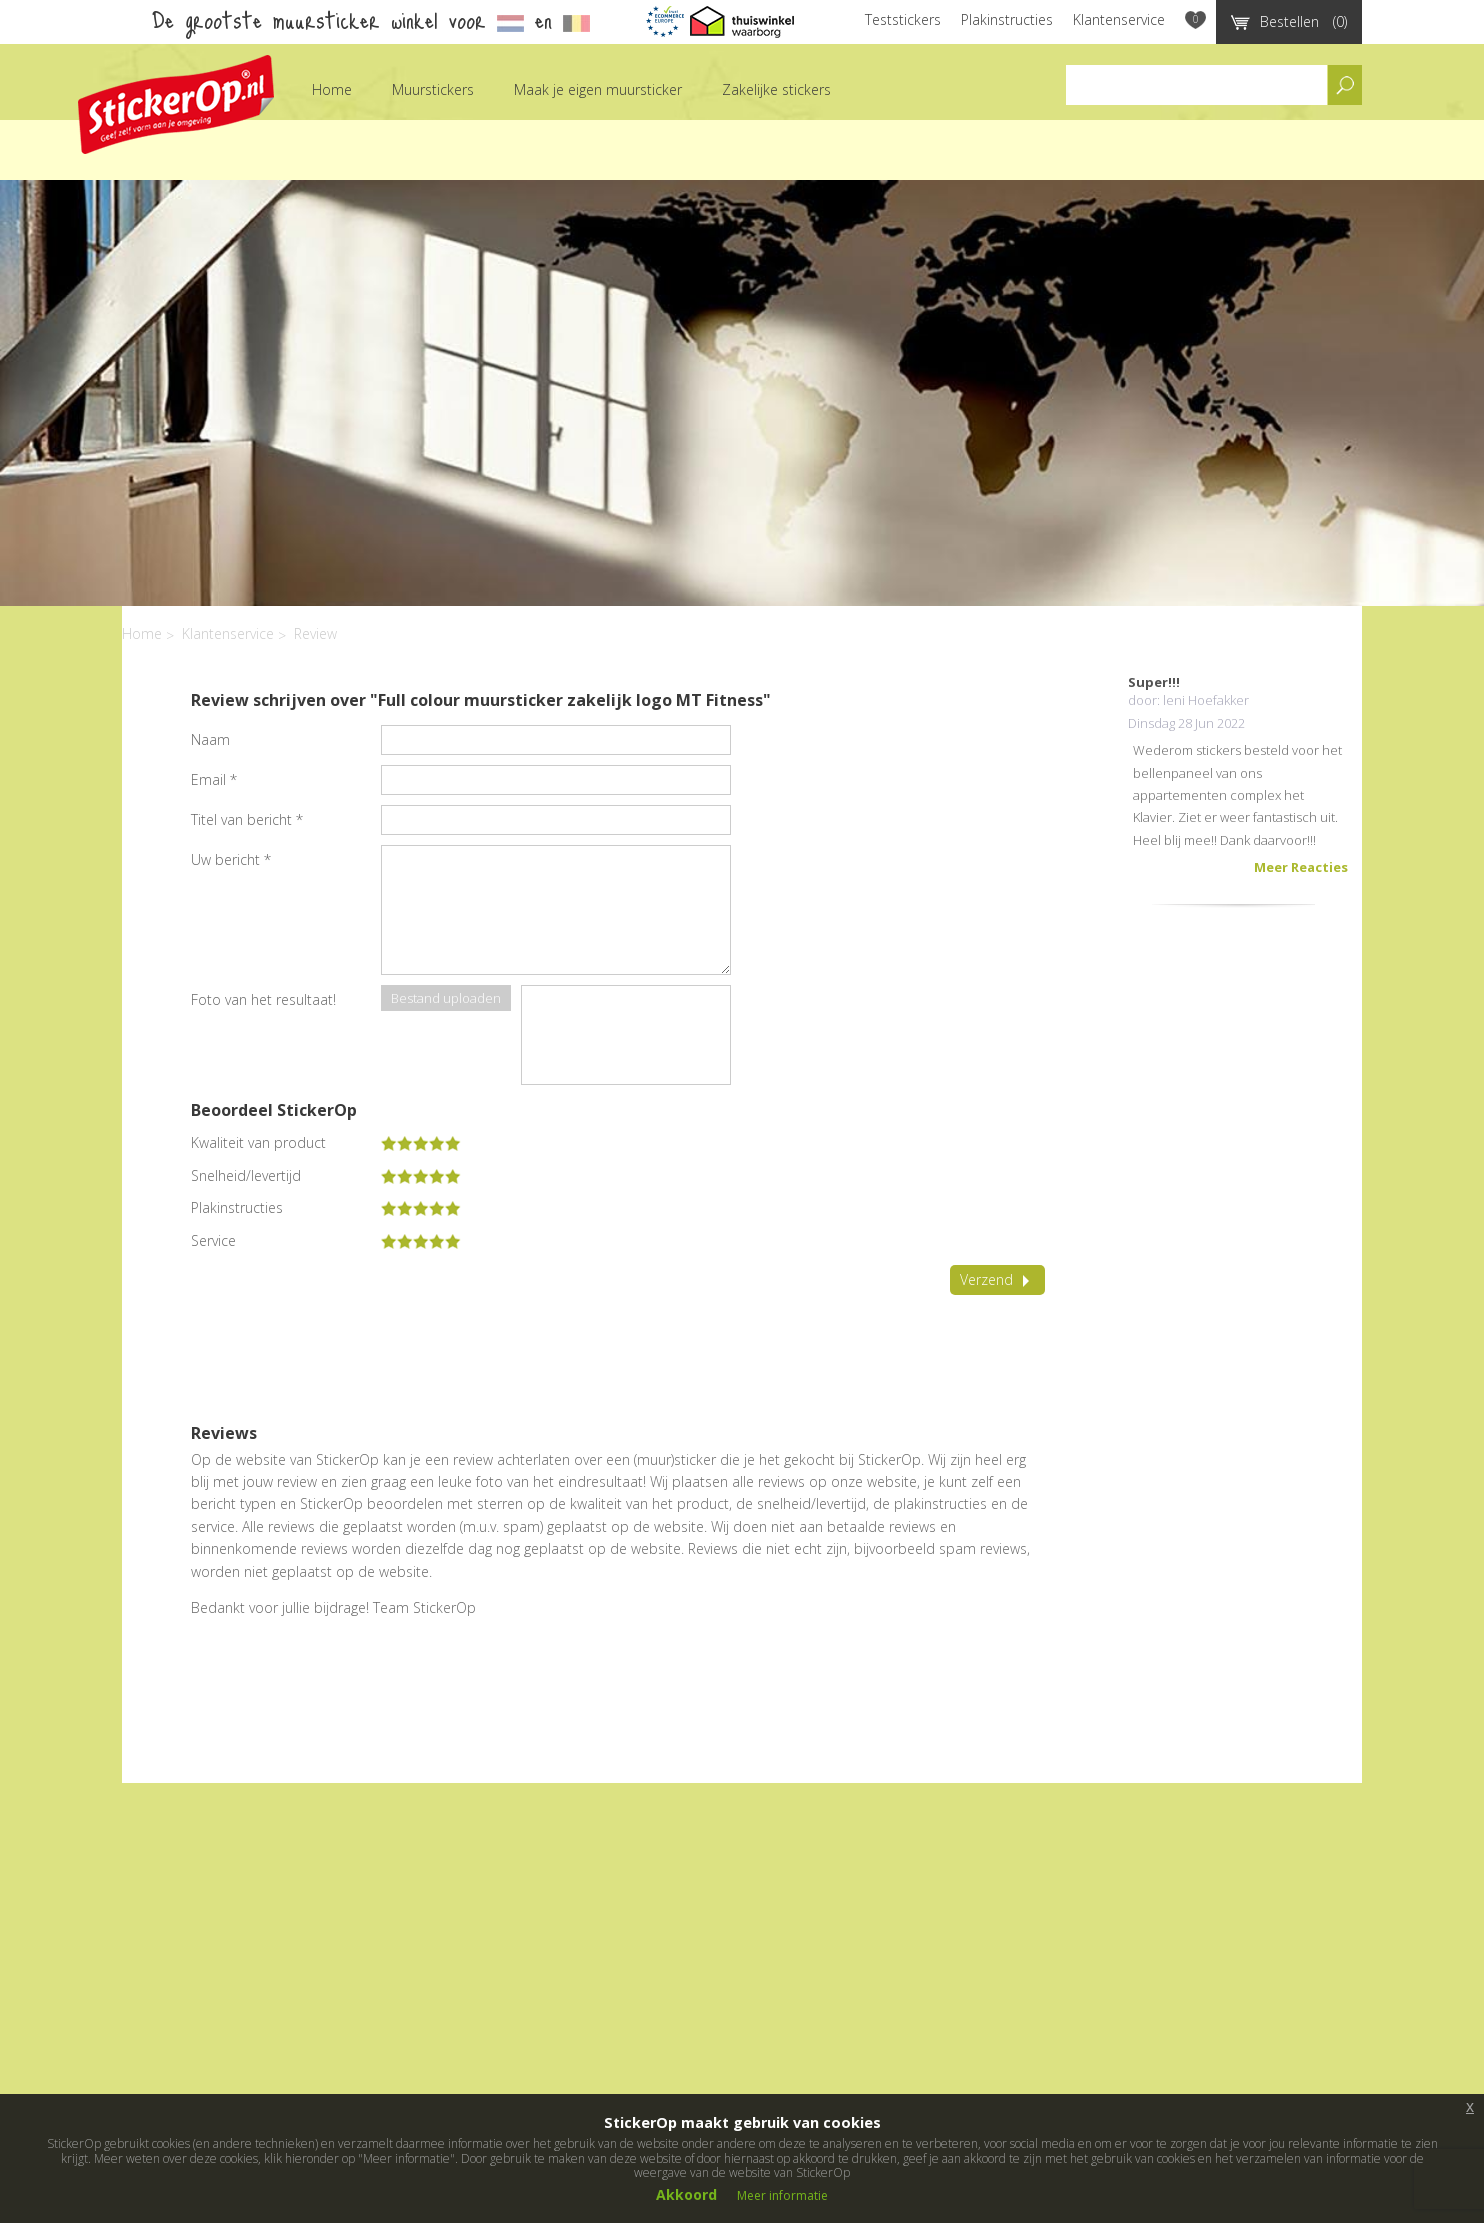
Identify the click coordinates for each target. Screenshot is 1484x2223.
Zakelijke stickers (776, 89)
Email (214, 779)
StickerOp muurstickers (176, 104)
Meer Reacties (1301, 867)
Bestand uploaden (446, 998)
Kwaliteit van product (258, 1143)
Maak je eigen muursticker (598, 89)
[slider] (421, 1143)
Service (213, 1241)
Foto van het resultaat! (263, 999)
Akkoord (686, 2194)
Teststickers (903, 19)
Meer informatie (782, 2195)
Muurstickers (433, 89)
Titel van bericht (247, 819)
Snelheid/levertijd (246, 1176)
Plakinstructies (1007, 19)
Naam (210, 739)
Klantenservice (1119, 19)
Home (332, 89)
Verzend (997, 1279)
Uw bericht (231, 859)
